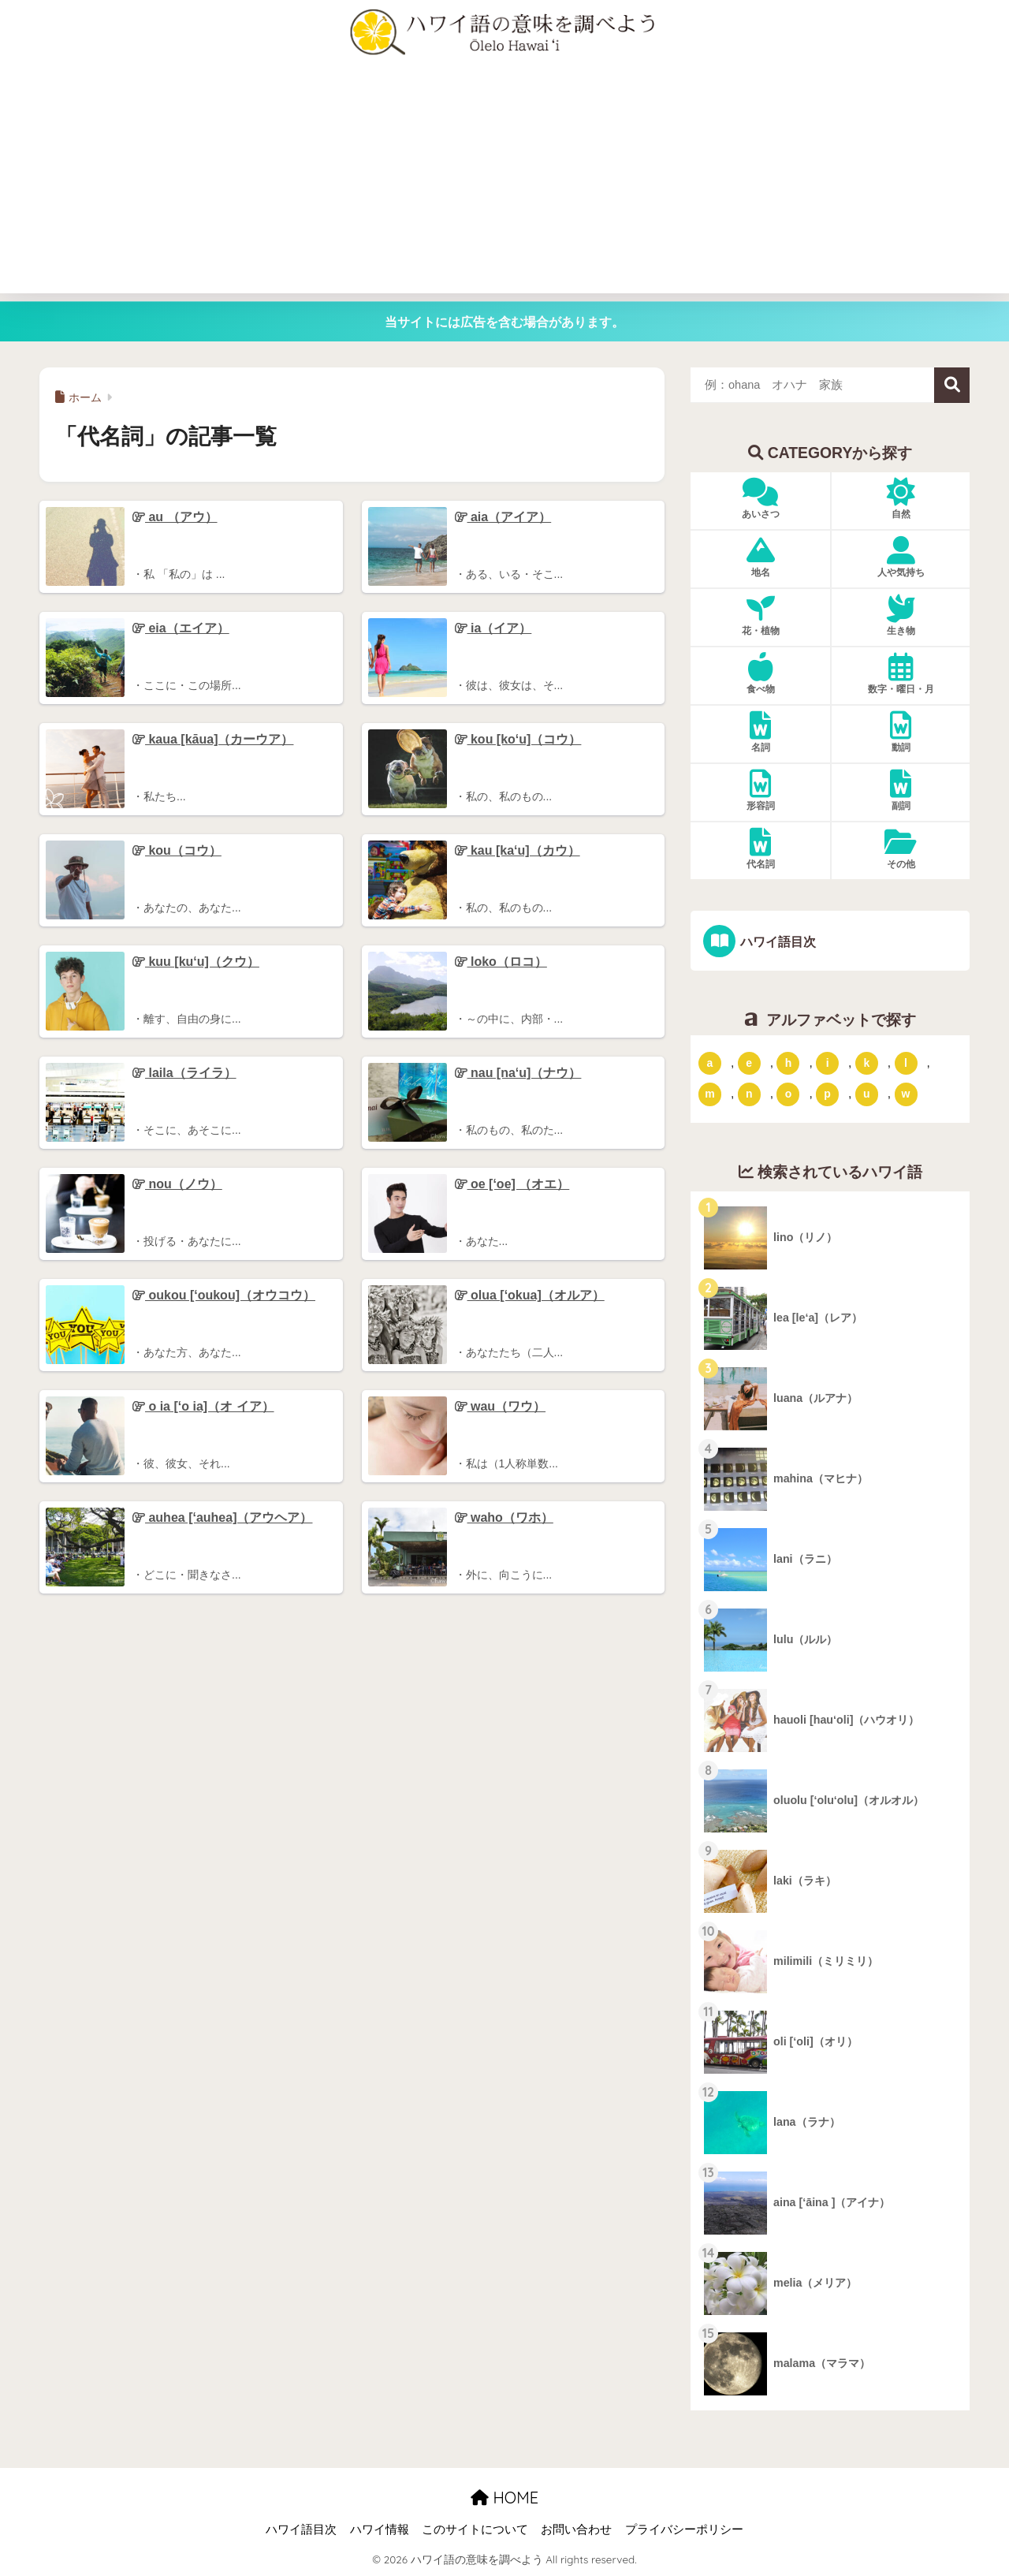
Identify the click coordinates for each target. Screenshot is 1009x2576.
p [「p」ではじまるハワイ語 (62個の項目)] (827, 1093)
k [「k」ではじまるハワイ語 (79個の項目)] (866, 1062)
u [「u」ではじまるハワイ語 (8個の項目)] (866, 1093)
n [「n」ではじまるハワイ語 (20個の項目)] (749, 1093)
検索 (952, 385)
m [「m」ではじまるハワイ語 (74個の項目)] (709, 1093)
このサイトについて (475, 2529)
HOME (504, 2497)
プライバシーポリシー (684, 2529)
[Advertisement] (504, 183)
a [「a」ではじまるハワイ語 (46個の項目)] (710, 1062)
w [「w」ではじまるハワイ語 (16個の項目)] (906, 1093)
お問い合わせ (576, 2529)
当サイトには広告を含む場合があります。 (504, 322)
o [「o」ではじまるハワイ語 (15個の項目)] (788, 1093)
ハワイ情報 (379, 2529)
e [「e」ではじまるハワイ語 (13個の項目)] (749, 1062)
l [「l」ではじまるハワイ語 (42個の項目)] (905, 1062)
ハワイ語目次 (777, 941)
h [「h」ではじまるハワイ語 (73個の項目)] (788, 1062)
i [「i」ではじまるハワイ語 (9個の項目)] (827, 1062)
